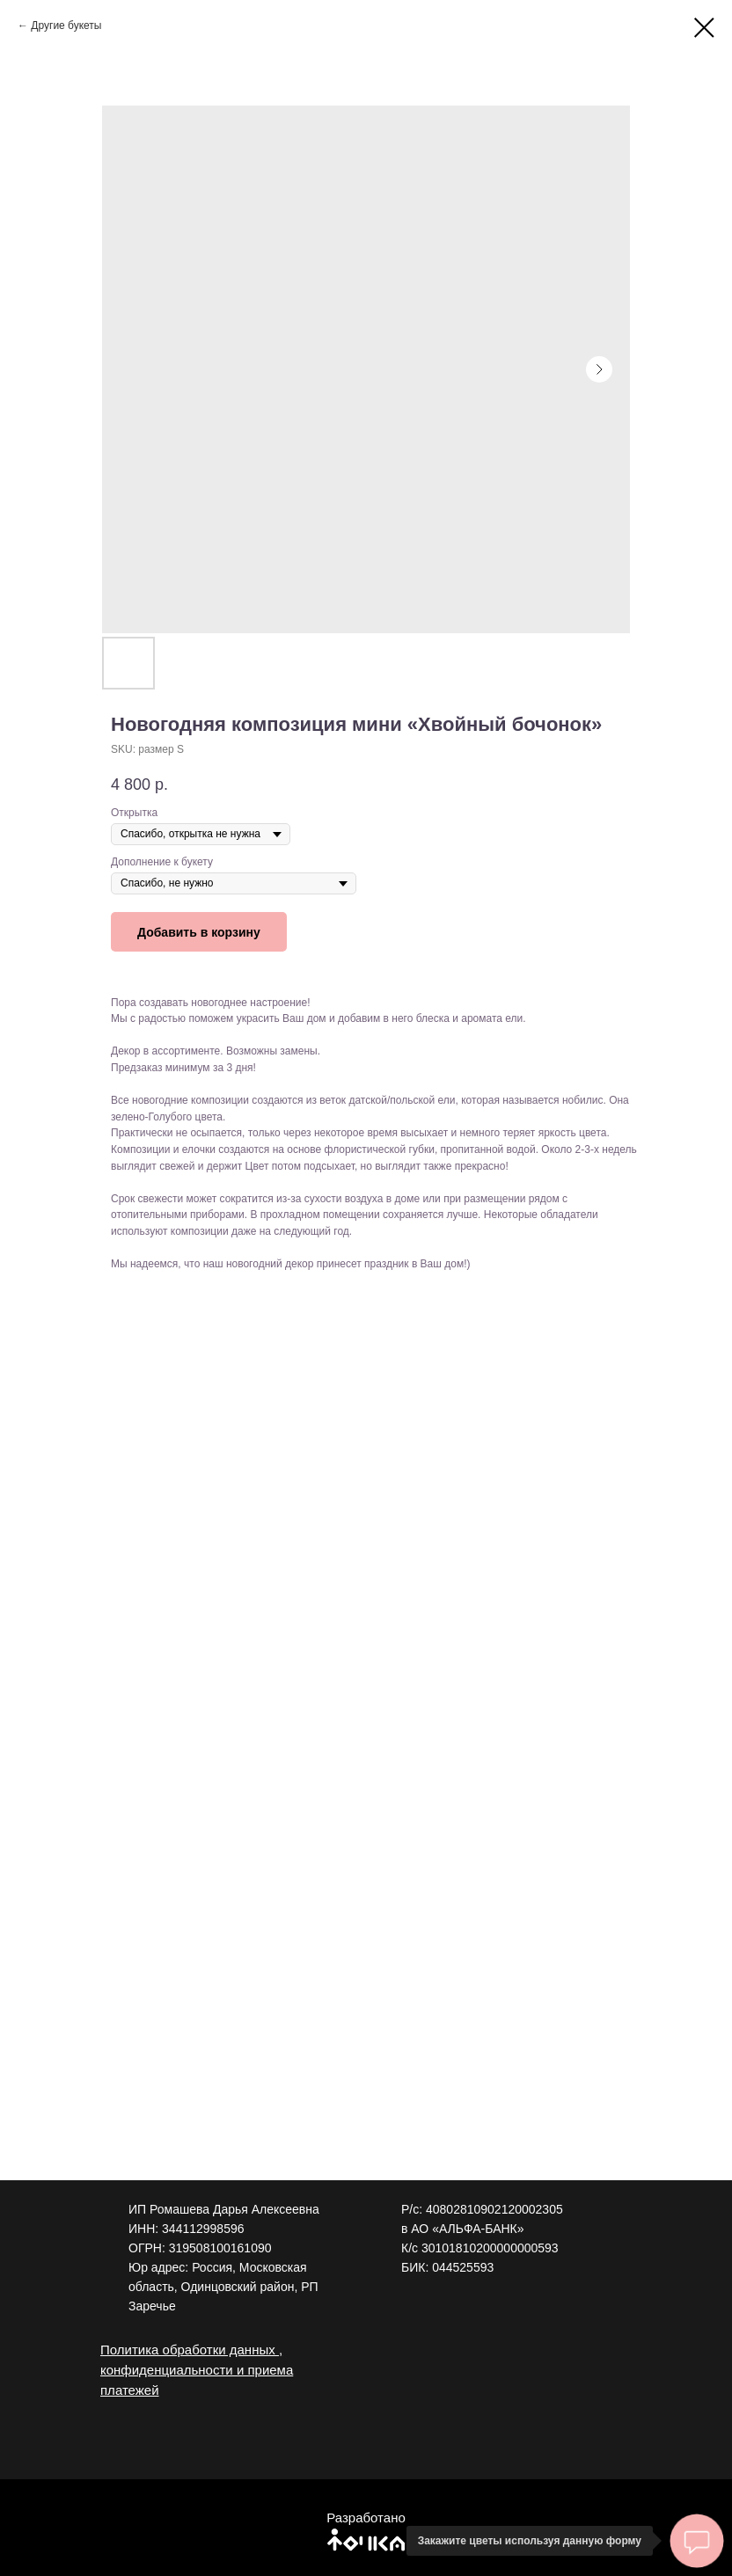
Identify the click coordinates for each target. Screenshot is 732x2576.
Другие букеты (66, 25)
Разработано (366, 2517)
